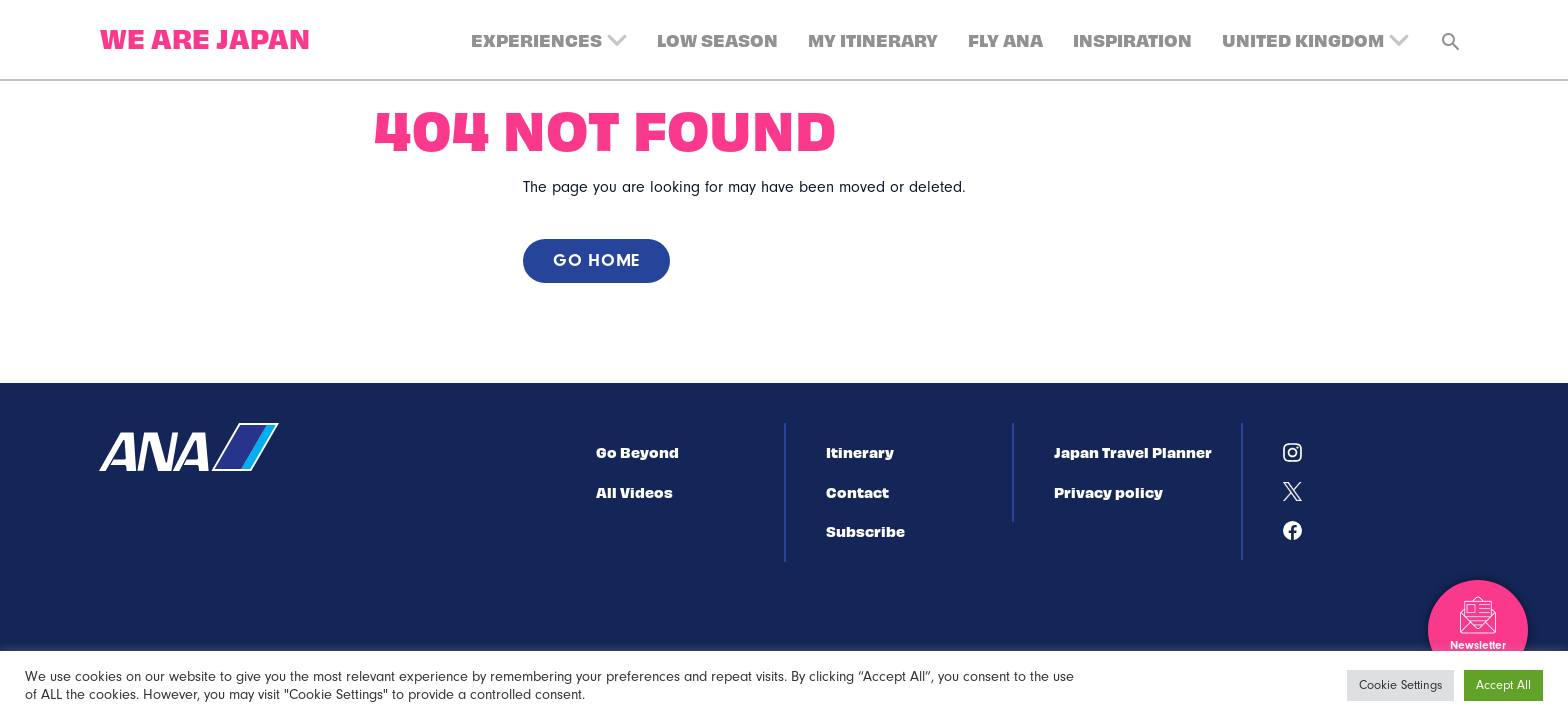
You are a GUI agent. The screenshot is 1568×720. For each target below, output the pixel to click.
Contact (857, 492)
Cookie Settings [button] (1400, 685)
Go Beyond (637, 452)
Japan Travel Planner (1133, 452)
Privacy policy (1108, 492)
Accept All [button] (1503, 685)
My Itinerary (873, 39)
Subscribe (865, 531)
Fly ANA (1005, 39)
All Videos (634, 492)
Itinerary (860, 452)
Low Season (717, 39)
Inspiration (1132, 39)
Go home (596, 260)
